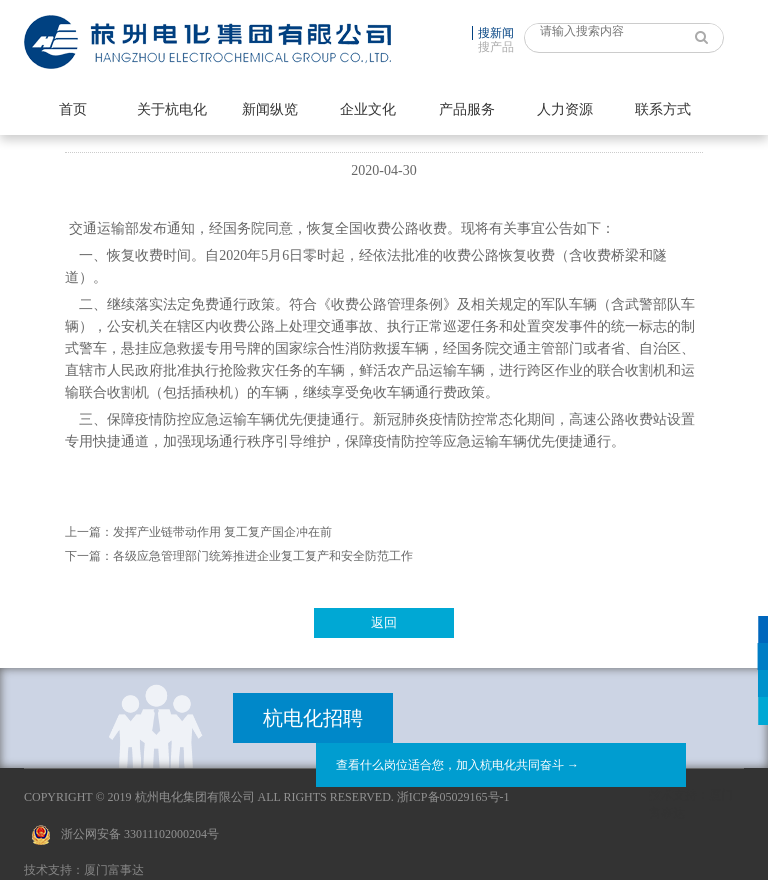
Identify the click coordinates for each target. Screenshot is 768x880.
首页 (73, 109)
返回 (384, 622)
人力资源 (565, 109)
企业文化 (368, 109)
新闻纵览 (270, 109)
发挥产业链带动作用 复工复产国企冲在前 (222, 532)
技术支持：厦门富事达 (84, 870)
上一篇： (89, 532)
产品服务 (467, 109)
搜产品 (496, 47)
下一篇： (89, 556)
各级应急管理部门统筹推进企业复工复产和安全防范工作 (263, 556)
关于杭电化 (172, 109)
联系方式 (663, 109)
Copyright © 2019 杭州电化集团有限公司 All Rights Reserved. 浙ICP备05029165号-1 (267, 797)
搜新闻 (496, 33)
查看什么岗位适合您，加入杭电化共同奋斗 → (457, 765)
